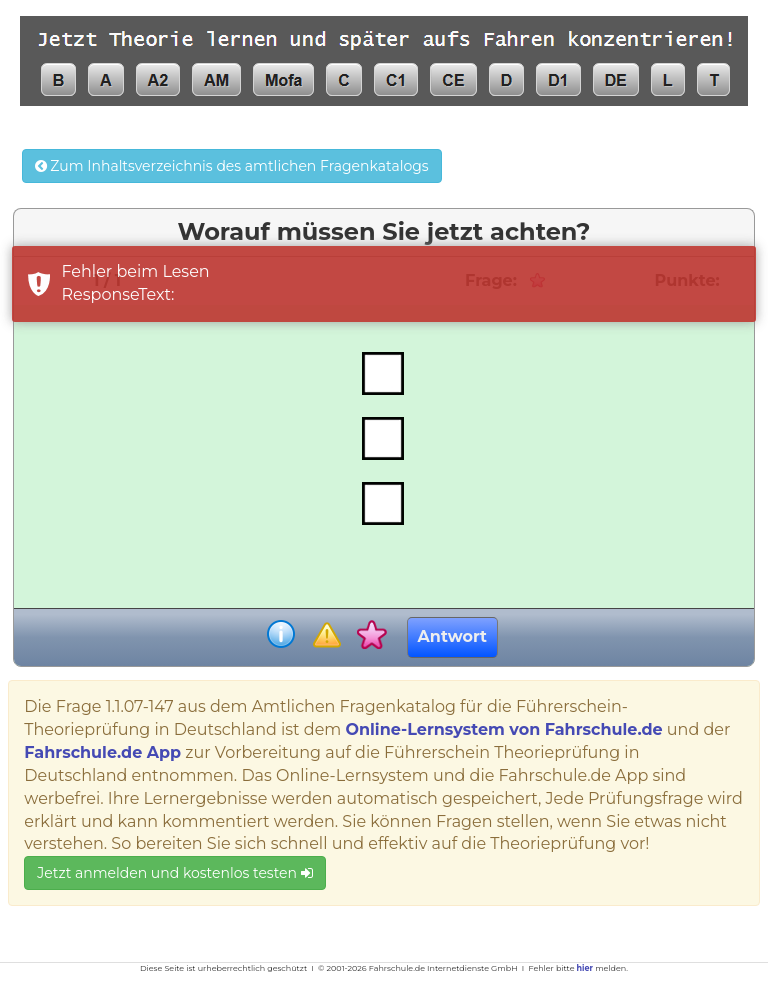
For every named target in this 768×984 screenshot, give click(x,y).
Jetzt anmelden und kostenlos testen (174, 873)
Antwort (452, 636)
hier (585, 968)
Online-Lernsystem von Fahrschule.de (503, 729)
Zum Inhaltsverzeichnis (232, 166)
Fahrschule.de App (102, 752)
